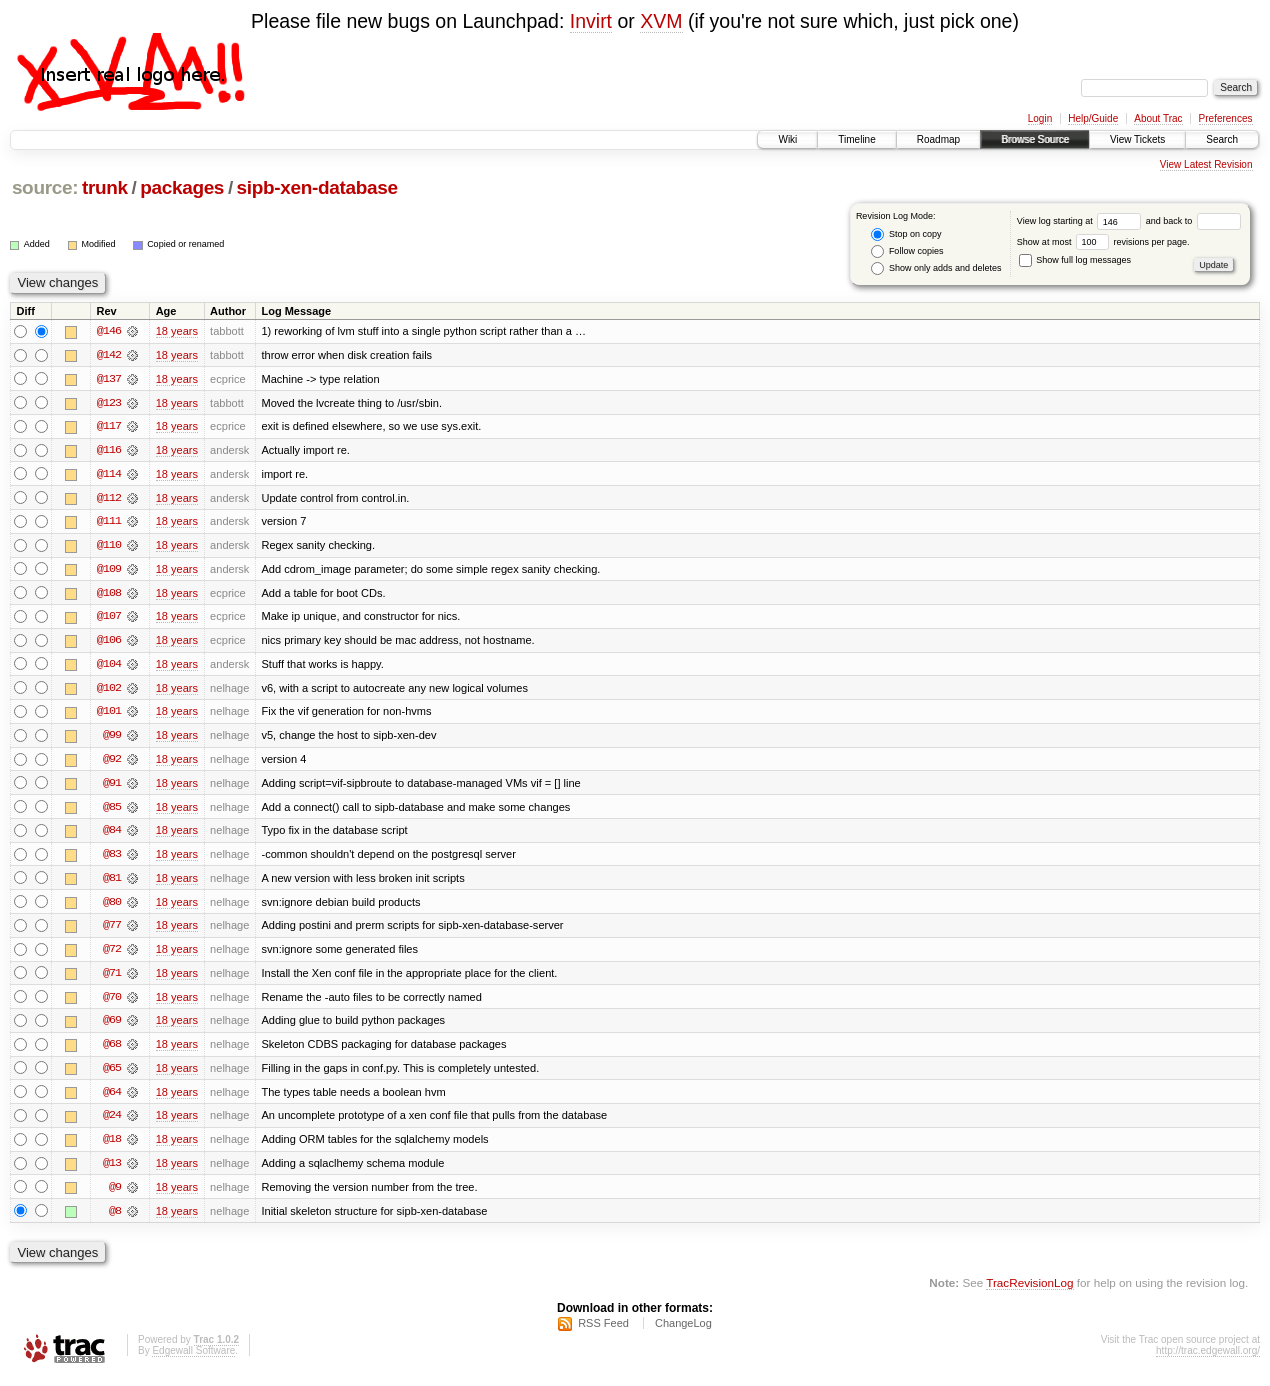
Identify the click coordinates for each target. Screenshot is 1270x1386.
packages (182, 187)
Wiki (787, 139)
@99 (112, 739)
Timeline (856, 139)
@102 (109, 691)
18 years (177, 331)
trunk (105, 187)
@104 (109, 667)
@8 (115, 1219)
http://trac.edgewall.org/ (1208, 1359)
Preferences (1226, 118)
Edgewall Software (193, 1359)
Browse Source (1035, 139)
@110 (109, 547)
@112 (109, 499)
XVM (661, 21)
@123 (109, 403)
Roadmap (938, 139)
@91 (112, 787)
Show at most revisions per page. (1103, 242)
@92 (112, 763)
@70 (112, 1003)
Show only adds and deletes (936, 268)
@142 (109, 355)
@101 (109, 715)
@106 (109, 643)
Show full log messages (1075, 260)
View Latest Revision (1206, 164)
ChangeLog (683, 1332)
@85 (112, 811)
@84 (112, 835)
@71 (112, 979)
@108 (109, 595)
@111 (109, 523)
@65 (112, 1075)
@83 (112, 859)
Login (1040, 118)
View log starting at (1081, 221)
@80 (112, 907)
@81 (112, 883)
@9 (115, 1195)
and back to (1193, 221)
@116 (109, 451)
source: (45, 187)
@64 (112, 1099)
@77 (112, 931)
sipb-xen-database (317, 187)
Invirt (591, 21)
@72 (112, 955)
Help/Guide (1093, 118)
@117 (109, 427)
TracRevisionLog (1029, 1291)
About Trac (1158, 118)
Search (1222, 139)
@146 (109, 331)
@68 (112, 1051)
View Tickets (1137, 139)
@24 (112, 1123)
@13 (112, 1171)
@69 (112, 1027)
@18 (112, 1147)
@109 (109, 571)
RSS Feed (603, 1332)
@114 (109, 475)
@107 (109, 619)
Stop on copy (906, 234)
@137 (109, 379)
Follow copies (907, 251)
